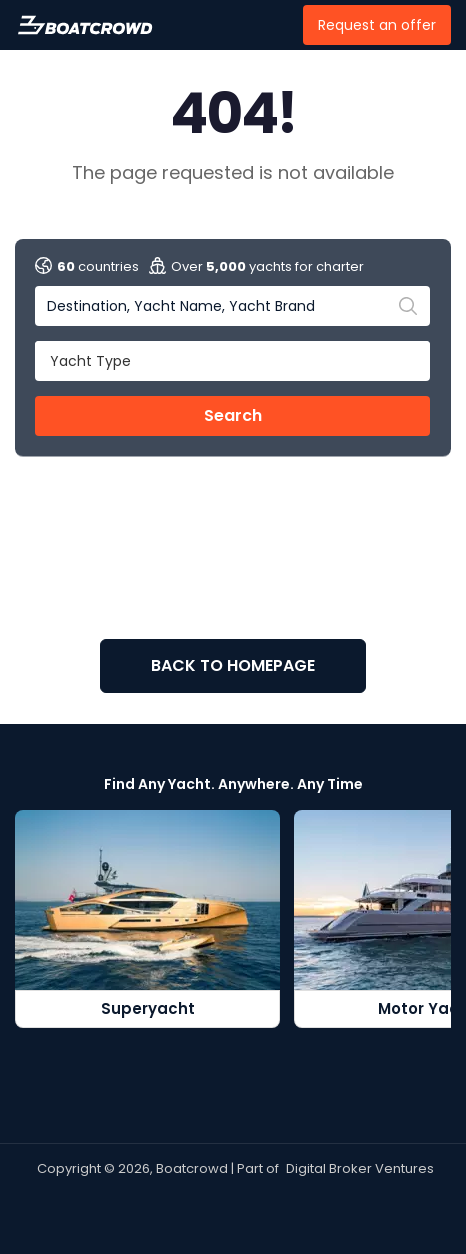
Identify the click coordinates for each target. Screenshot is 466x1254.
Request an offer (377, 25)
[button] (232, 360)
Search (233, 415)
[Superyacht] (147, 919)
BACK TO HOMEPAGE (233, 665)
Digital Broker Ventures (360, 1168)
